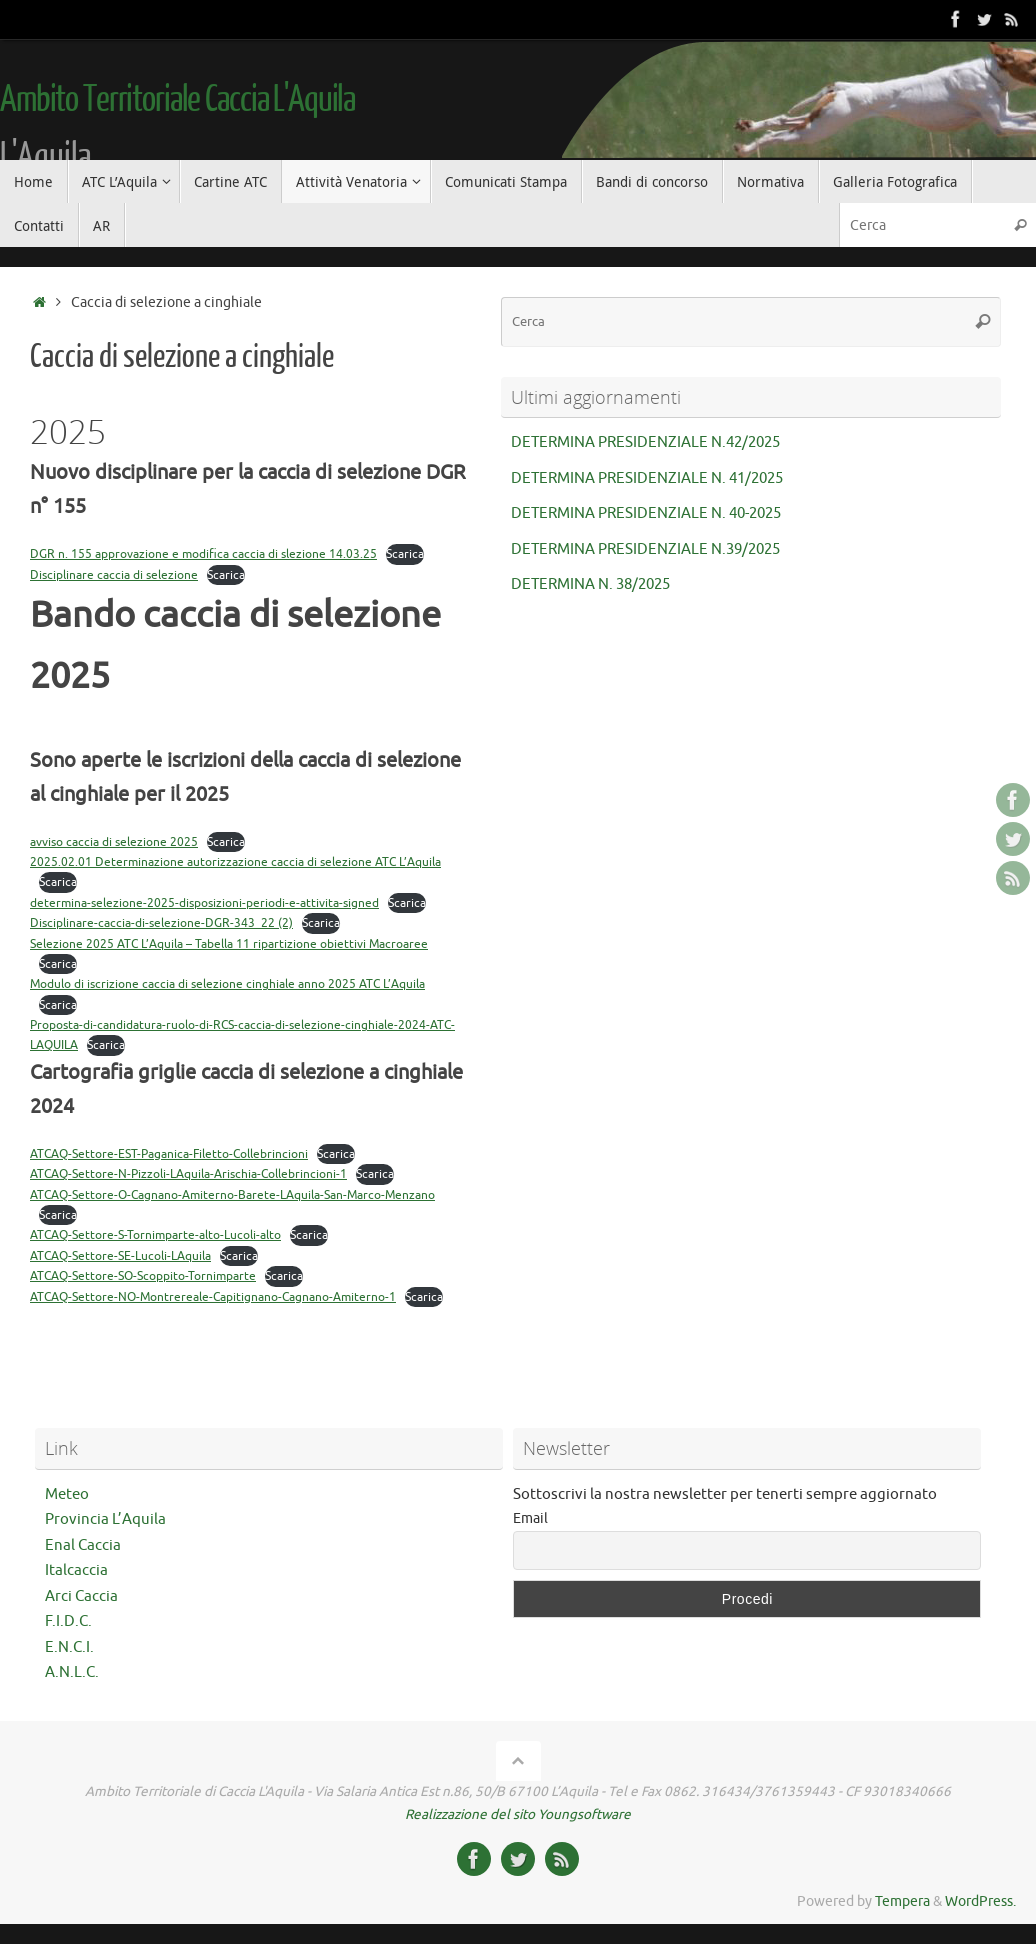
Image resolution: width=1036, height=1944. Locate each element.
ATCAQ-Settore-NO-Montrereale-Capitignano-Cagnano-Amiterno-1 (213, 1297)
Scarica (405, 554)
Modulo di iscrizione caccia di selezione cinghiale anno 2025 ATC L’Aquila (227, 984)
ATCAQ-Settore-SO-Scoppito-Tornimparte (143, 1276)
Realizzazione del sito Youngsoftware (518, 1814)
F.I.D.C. (68, 1621)
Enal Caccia (83, 1545)
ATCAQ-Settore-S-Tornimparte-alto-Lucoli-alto (155, 1235)
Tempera (902, 1901)
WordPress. (980, 1901)
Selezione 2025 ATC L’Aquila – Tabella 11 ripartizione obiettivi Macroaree (229, 944)
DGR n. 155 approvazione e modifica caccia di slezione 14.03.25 (203, 554)
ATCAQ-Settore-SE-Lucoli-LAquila (120, 1256)
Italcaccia (76, 1570)
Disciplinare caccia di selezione (114, 575)
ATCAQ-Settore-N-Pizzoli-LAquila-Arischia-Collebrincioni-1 (188, 1174)
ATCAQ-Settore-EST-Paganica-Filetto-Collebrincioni (169, 1154)
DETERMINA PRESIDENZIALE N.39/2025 (645, 549)
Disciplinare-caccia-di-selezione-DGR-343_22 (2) (161, 923)
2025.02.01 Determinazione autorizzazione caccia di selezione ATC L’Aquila (235, 862)
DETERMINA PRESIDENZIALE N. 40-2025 (646, 513)
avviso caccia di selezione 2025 (114, 842)
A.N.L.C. (72, 1672)
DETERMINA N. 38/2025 (590, 584)
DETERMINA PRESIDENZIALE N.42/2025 (645, 442)
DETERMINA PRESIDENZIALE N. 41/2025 (647, 478)
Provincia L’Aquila (105, 1519)
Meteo (67, 1494)
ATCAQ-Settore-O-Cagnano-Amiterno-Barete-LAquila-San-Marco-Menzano (232, 1195)
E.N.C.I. (69, 1647)
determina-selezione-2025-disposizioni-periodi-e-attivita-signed (204, 903)
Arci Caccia (81, 1596)
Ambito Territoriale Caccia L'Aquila (177, 100)
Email (530, 1518)
